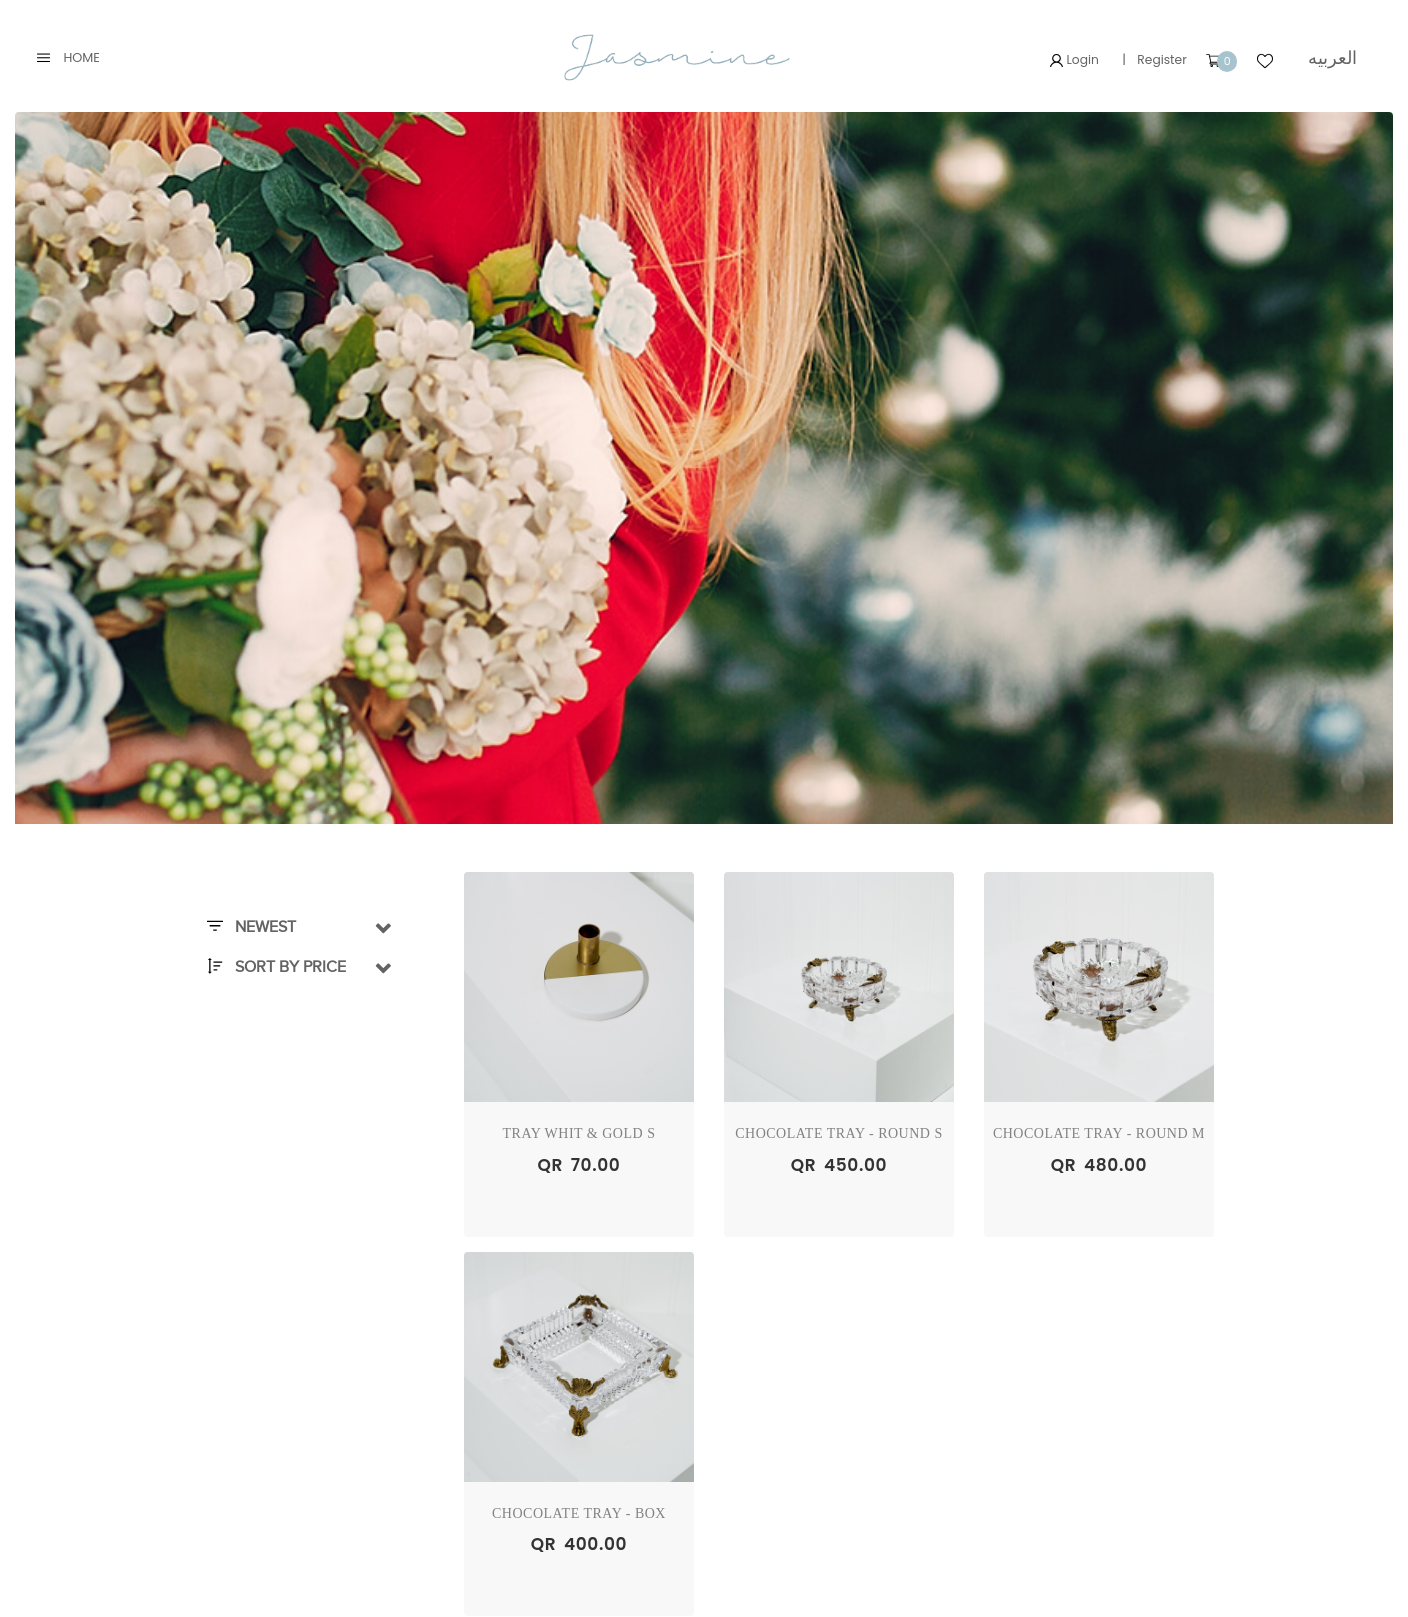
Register (1159, 59)
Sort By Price (276, 968)
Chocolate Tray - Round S (839, 1134)
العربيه (1331, 57)
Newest (251, 928)
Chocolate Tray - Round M (1099, 1134)
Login (1069, 59)
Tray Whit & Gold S (579, 1134)
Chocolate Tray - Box (579, 1513)
